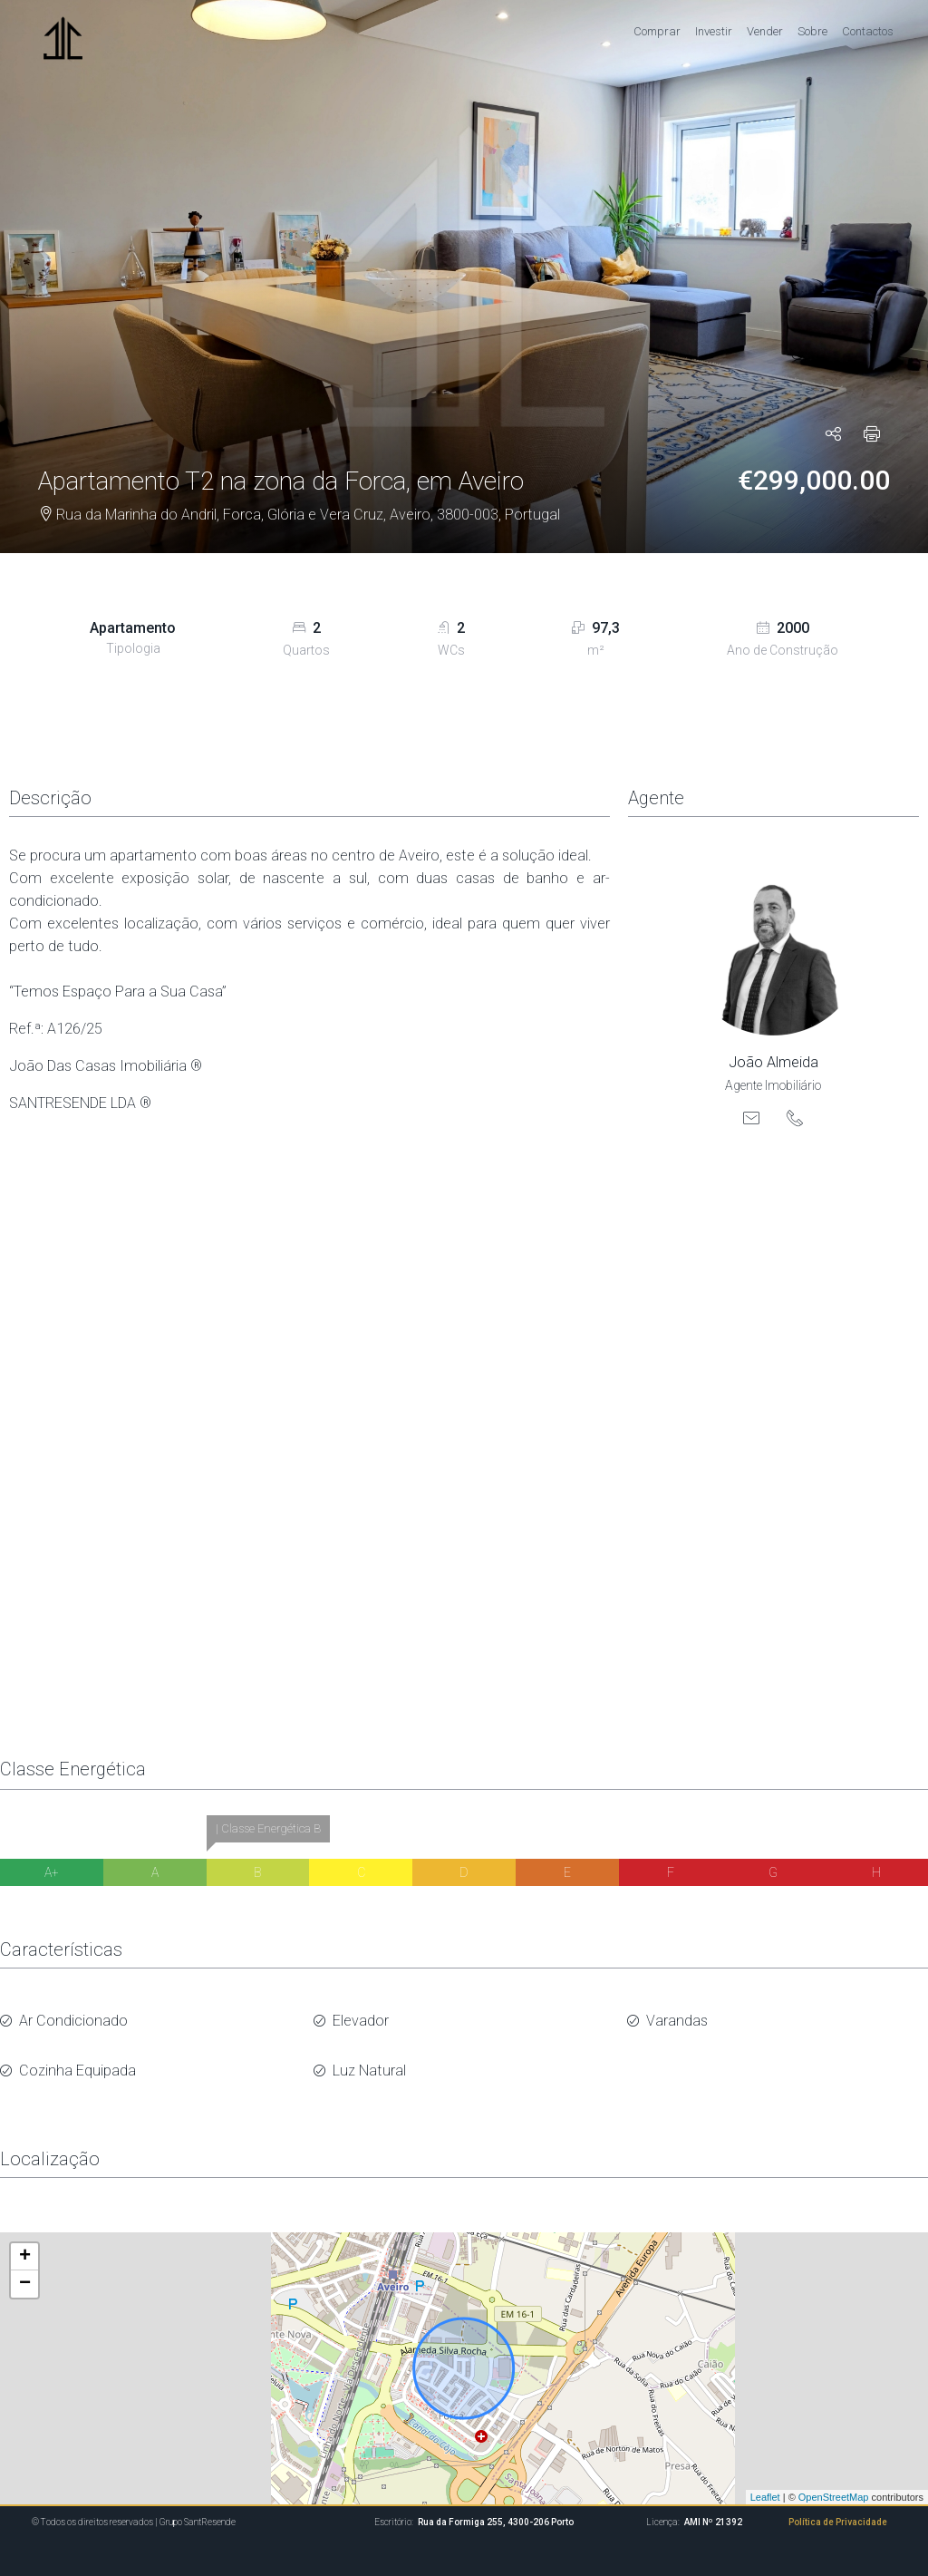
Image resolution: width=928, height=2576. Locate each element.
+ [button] (25, 2240)
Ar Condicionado (73, 2016)
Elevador (361, 2016)
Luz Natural (369, 2057)
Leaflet (765, 2480)
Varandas (677, 2016)
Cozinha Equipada (77, 2057)
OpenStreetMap (833, 2480)
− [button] (25, 2267)
